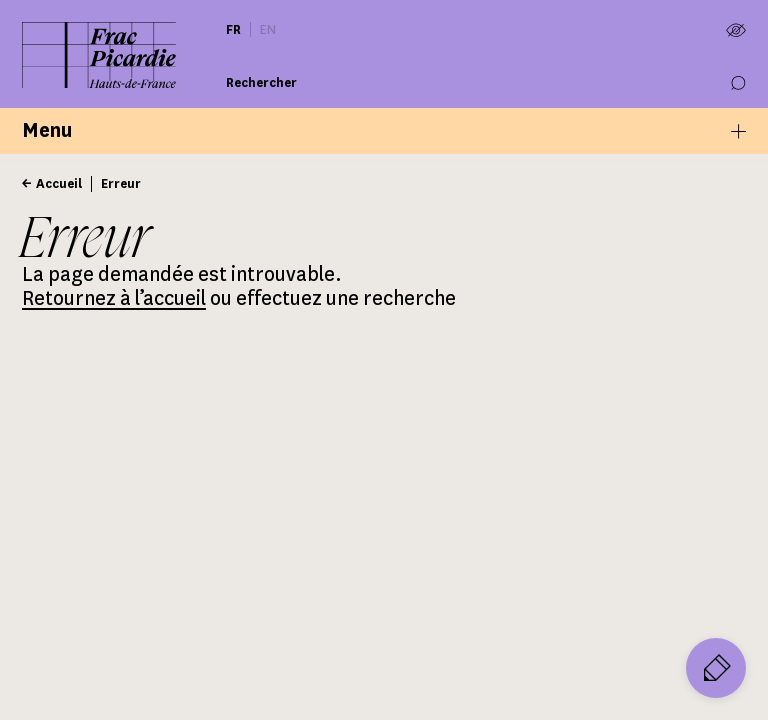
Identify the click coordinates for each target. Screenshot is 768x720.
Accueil (59, 183)
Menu (384, 130)
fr (233, 29)
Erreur (121, 183)
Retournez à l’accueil (114, 298)
